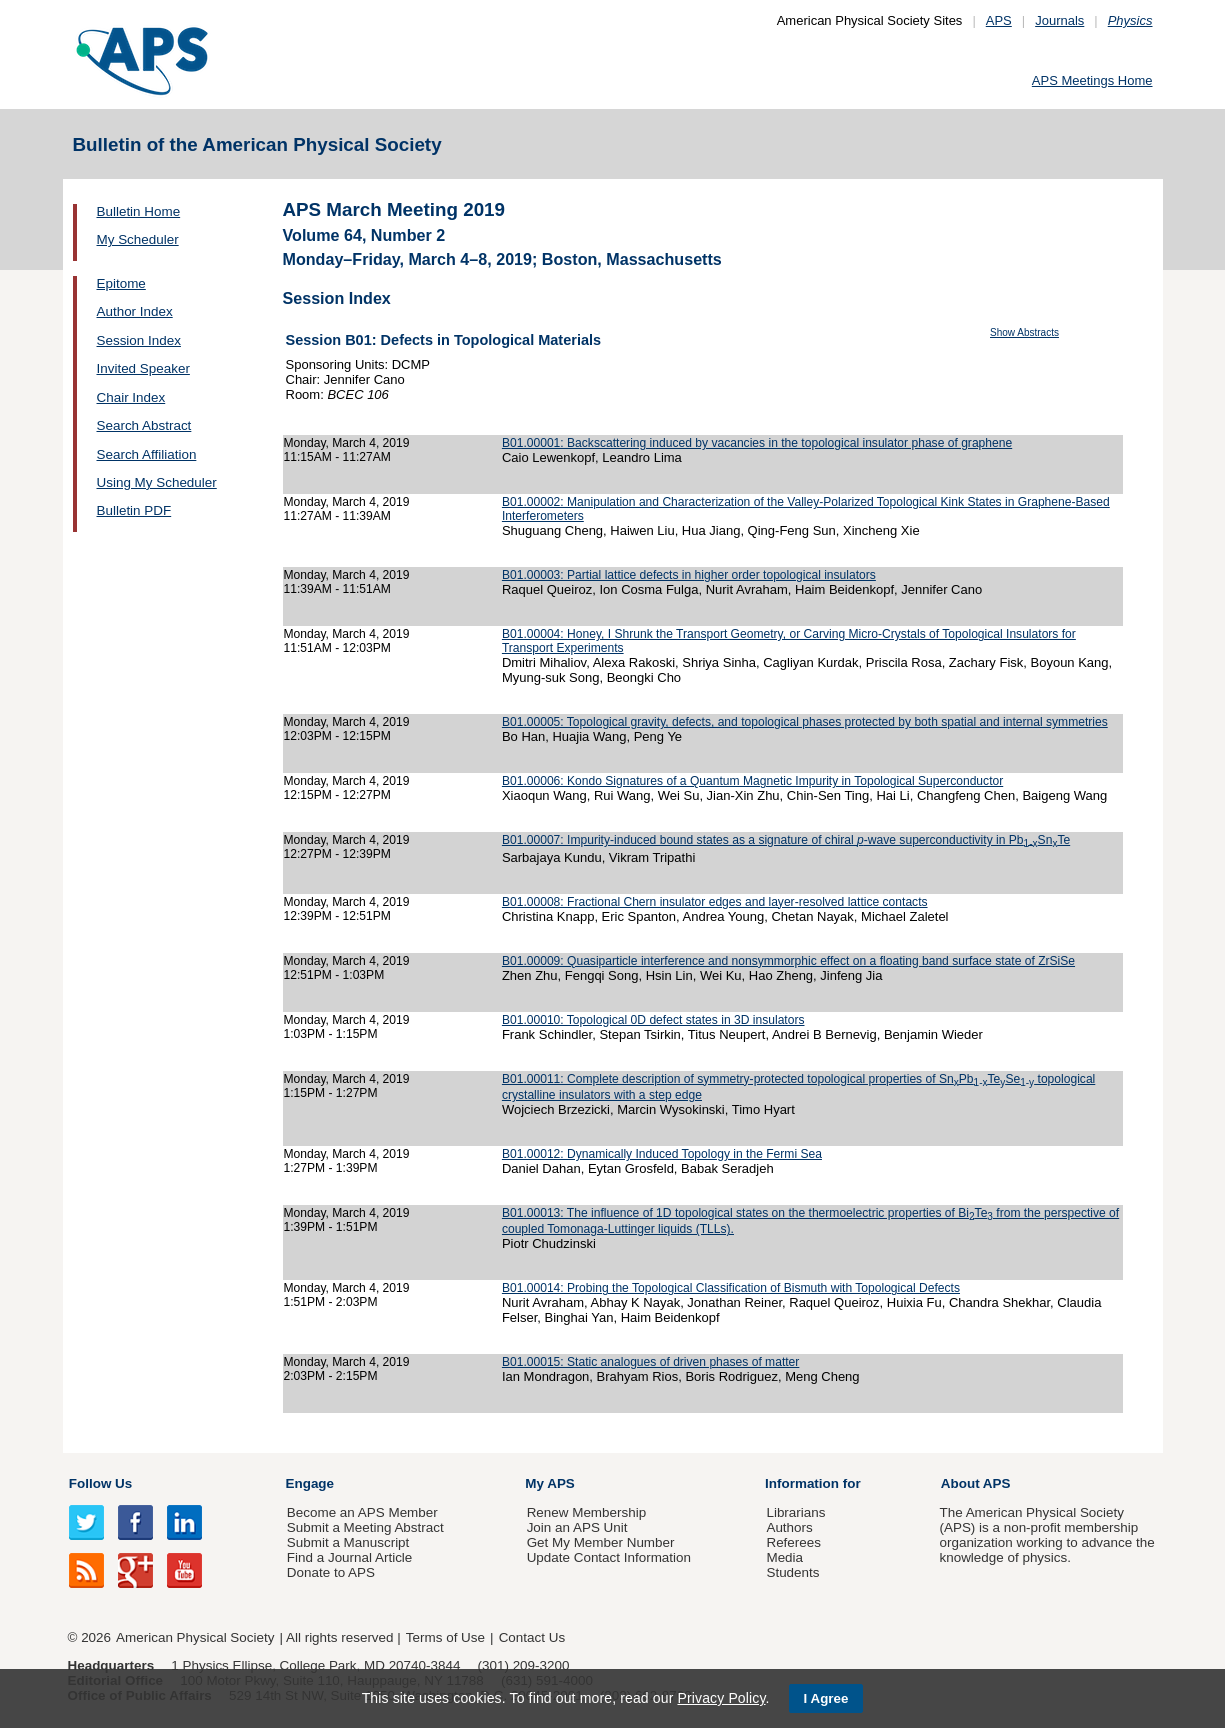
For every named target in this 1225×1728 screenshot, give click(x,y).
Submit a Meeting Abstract (365, 1527)
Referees (793, 1542)
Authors (789, 1527)
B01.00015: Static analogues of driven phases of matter (650, 1362)
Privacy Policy (721, 1698)
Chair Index (131, 397)
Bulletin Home (139, 211)
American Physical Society (195, 1637)
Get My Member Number (601, 1542)
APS (999, 20)
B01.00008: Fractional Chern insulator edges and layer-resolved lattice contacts (715, 902)
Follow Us (100, 1483)
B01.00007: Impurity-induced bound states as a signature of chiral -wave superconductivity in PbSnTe (786, 840)
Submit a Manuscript (348, 1542)
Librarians (795, 1512)
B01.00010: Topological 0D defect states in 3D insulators (653, 1020)
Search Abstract (144, 425)
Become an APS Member (362, 1512)
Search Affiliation (147, 454)
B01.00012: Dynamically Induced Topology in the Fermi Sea (662, 1154)
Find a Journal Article (349, 1557)
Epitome (121, 283)
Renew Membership (587, 1512)
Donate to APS (331, 1572)
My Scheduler (138, 239)
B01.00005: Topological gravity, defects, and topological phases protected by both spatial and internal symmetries (805, 722)
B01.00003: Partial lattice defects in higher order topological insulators (689, 575)
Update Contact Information (609, 1557)
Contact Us (532, 1637)
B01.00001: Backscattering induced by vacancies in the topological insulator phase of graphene (757, 443)
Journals (1059, 20)
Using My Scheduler (157, 482)
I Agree (826, 1698)
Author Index (135, 311)
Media (784, 1557)
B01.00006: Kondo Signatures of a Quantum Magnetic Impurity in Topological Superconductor (752, 781)
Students (792, 1572)
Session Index (139, 340)
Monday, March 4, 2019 (347, 443)
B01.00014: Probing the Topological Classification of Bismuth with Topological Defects (731, 1288)
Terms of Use (445, 1637)
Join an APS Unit (577, 1527)
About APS (976, 1483)
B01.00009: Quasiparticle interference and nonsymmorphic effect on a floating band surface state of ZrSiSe (788, 961)
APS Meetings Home (1092, 80)
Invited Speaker (143, 368)
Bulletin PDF (134, 510)
